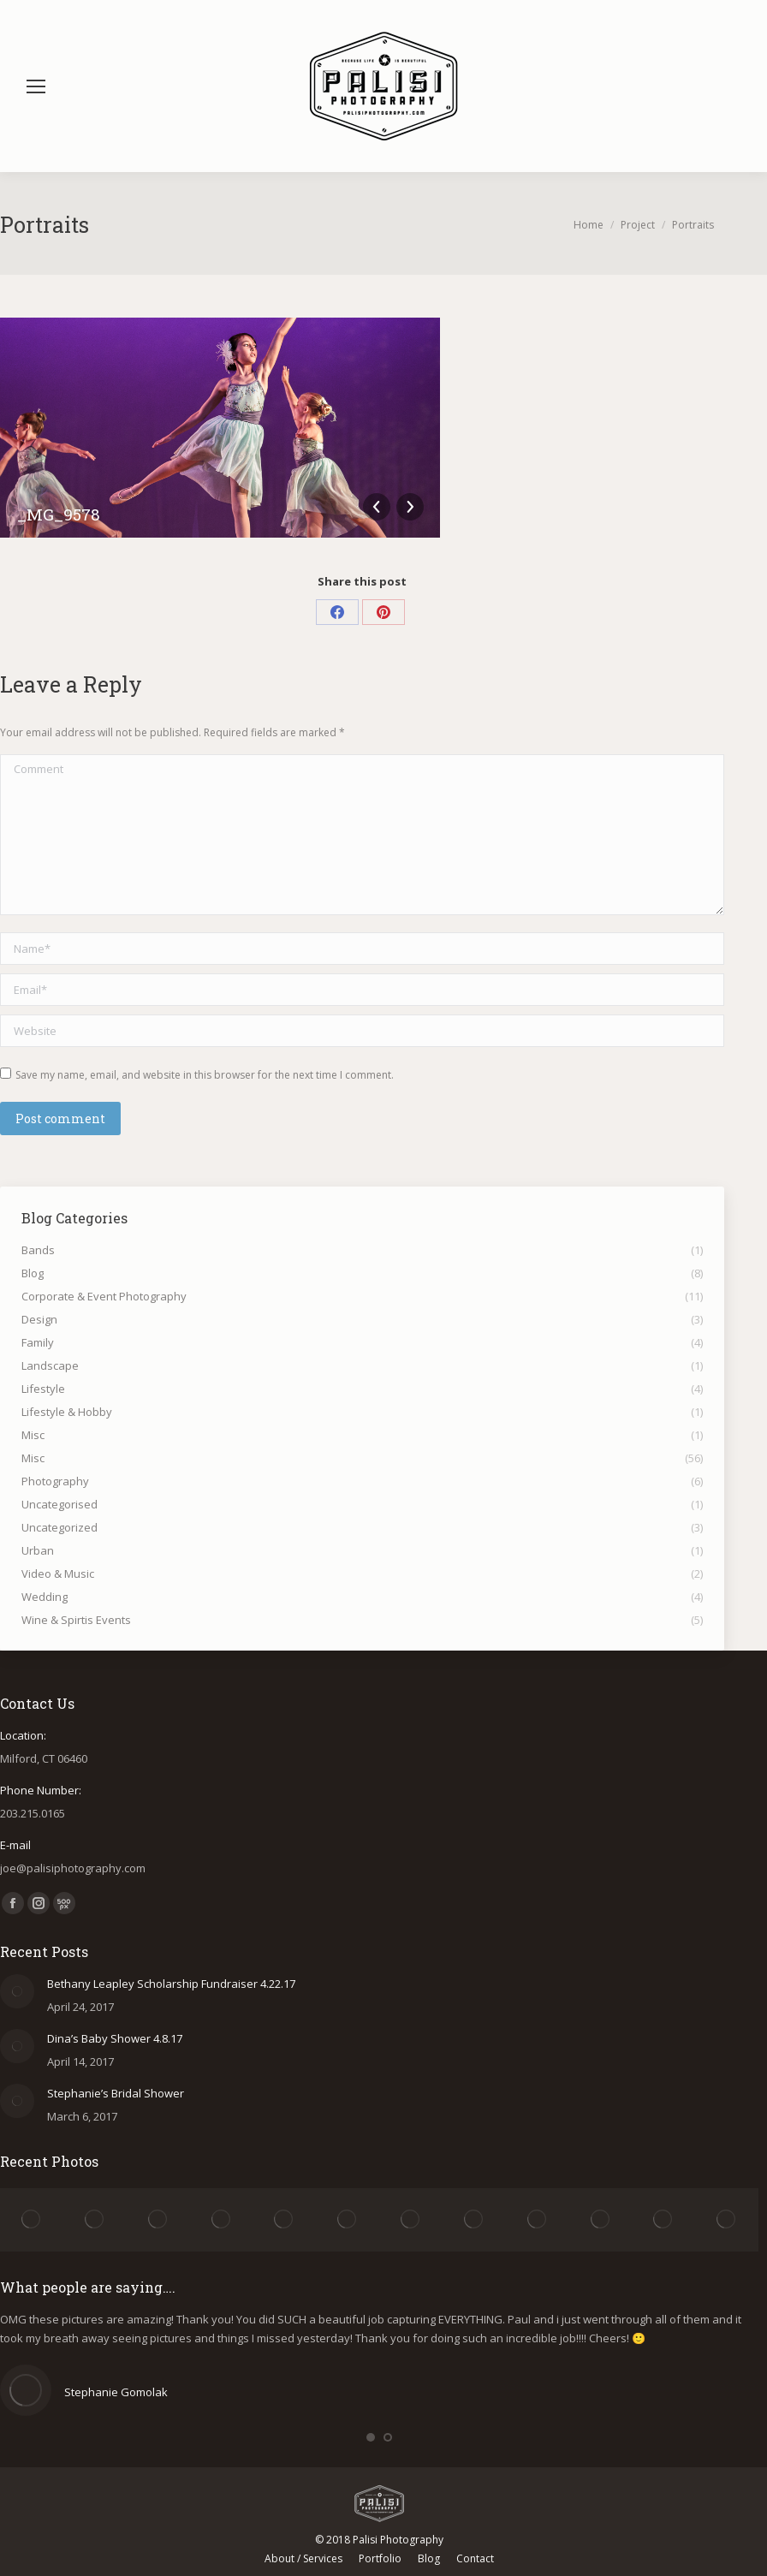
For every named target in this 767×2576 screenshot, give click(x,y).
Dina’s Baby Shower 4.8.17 (114, 2038)
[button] (370, 2437)
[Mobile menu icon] (36, 86)
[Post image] (17, 1991)
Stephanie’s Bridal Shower (115, 2093)
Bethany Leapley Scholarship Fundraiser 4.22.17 (171, 1983)
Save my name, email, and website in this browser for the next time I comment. (204, 1075)
